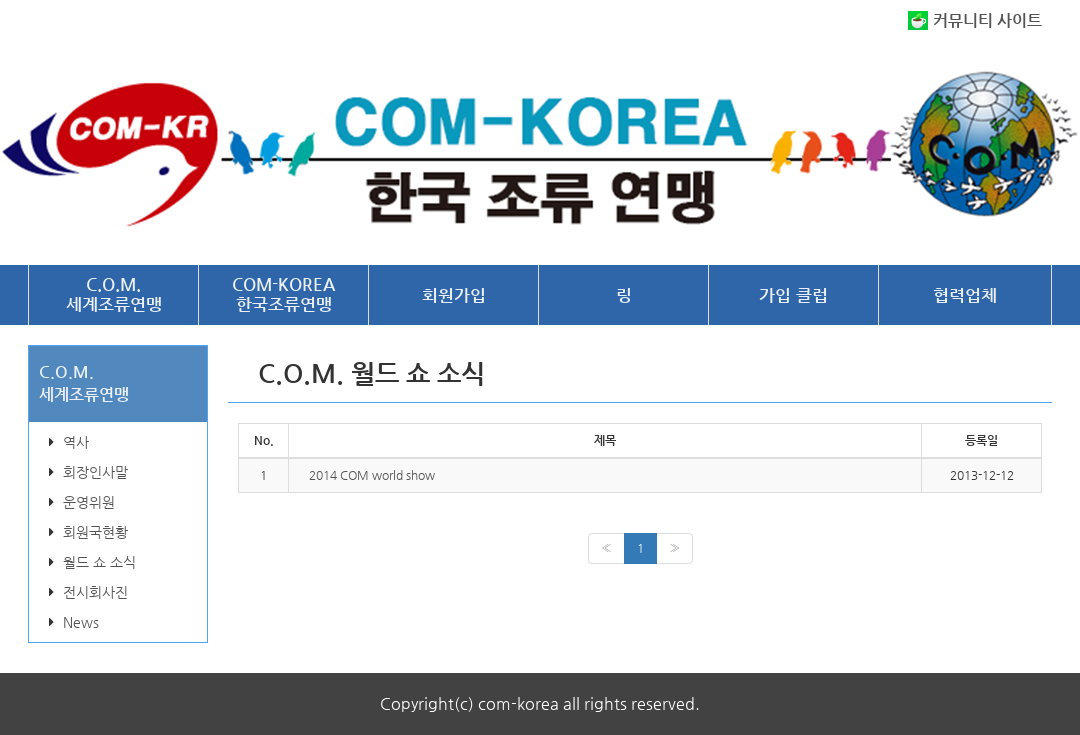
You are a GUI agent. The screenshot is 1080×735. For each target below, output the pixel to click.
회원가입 (454, 295)
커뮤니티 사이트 (987, 20)
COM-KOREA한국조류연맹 (283, 294)
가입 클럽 (793, 295)
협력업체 (965, 295)
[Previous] (606, 548)
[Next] (674, 548)
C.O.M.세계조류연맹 (114, 294)
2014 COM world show (372, 475)
